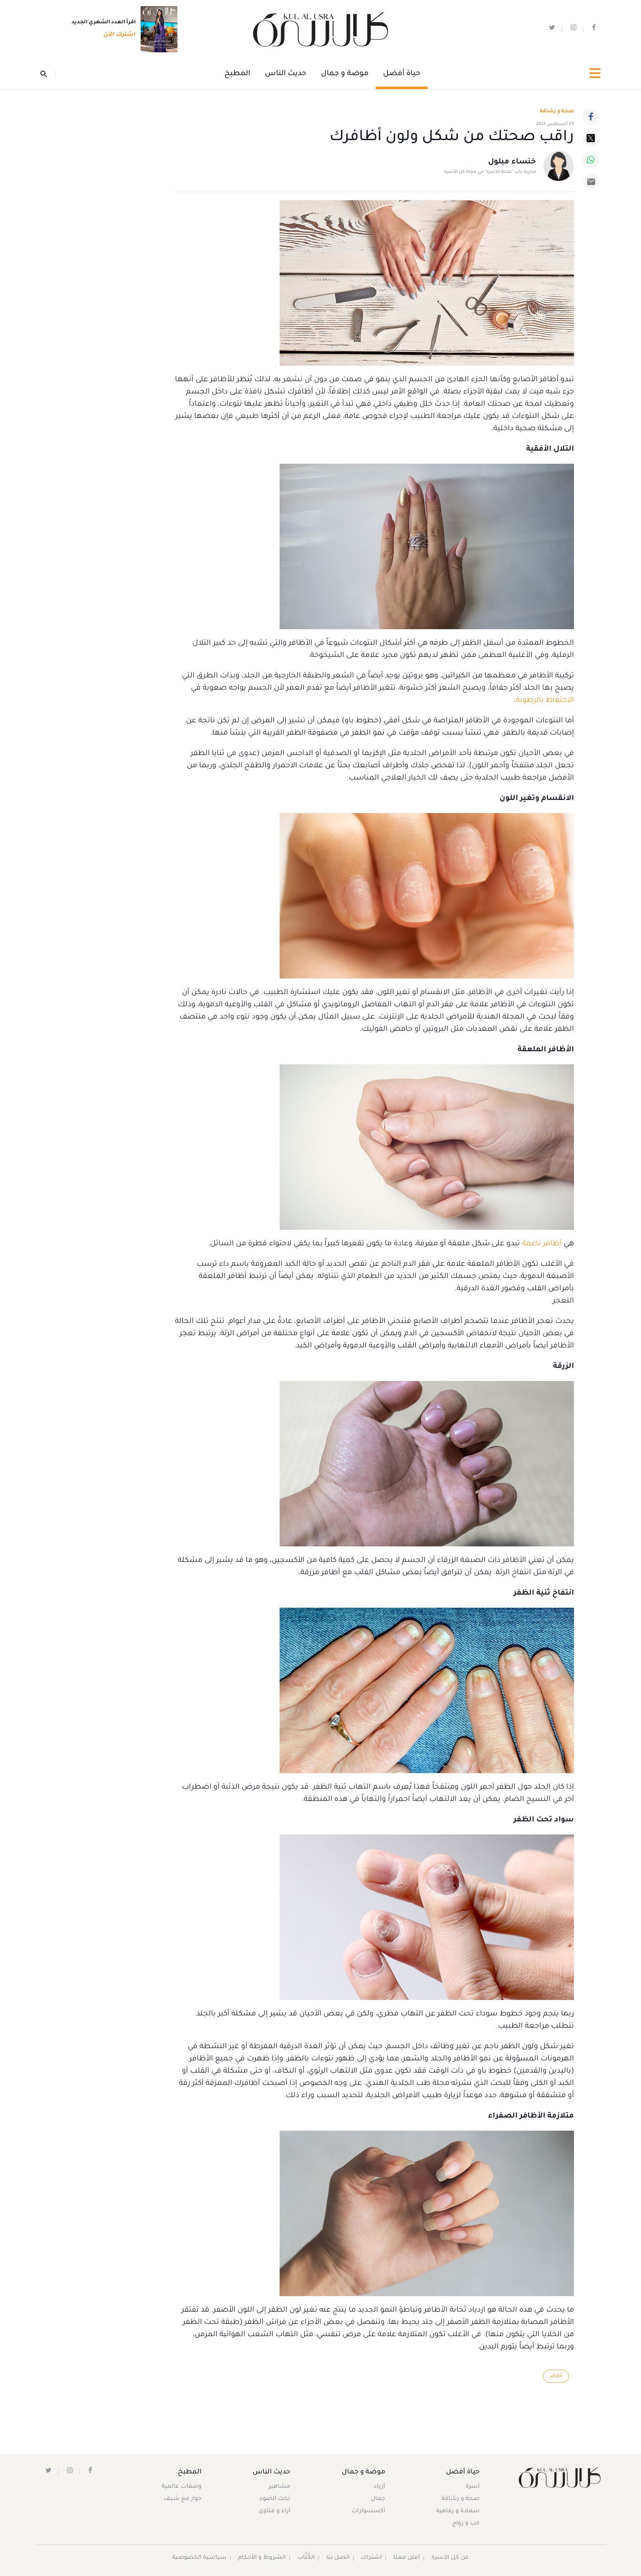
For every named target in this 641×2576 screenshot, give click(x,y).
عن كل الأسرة (451, 2558)
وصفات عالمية (182, 2487)
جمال (377, 2499)
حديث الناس (285, 74)
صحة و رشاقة (557, 111)
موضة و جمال (344, 74)
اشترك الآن (117, 35)
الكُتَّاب (306, 2558)
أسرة (472, 2487)
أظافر (555, 2376)
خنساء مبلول (512, 163)
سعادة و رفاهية (457, 2512)
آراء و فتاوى (275, 2512)
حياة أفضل (401, 74)
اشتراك (371, 2558)
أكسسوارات (367, 2512)
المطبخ (237, 74)
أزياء (378, 2487)
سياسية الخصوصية (199, 2558)
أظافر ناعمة (542, 1244)
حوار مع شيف (183, 2499)
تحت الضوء (275, 2499)
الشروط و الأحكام (262, 2558)
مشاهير (280, 2487)
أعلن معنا (406, 2558)
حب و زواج (465, 2524)
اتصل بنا (338, 2558)
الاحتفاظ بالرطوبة (545, 701)
